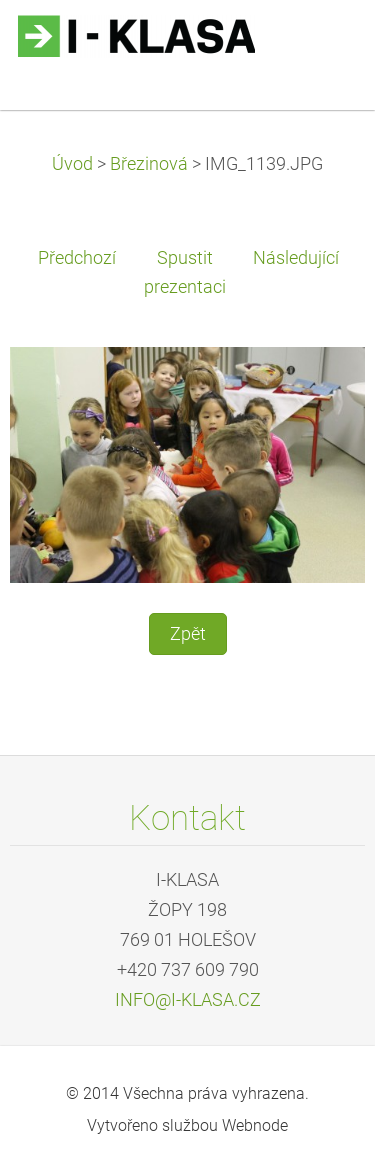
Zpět (188, 634)
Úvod (72, 164)
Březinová (149, 164)
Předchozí (77, 258)
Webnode (255, 1125)
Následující (296, 258)
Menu (320, 45)
